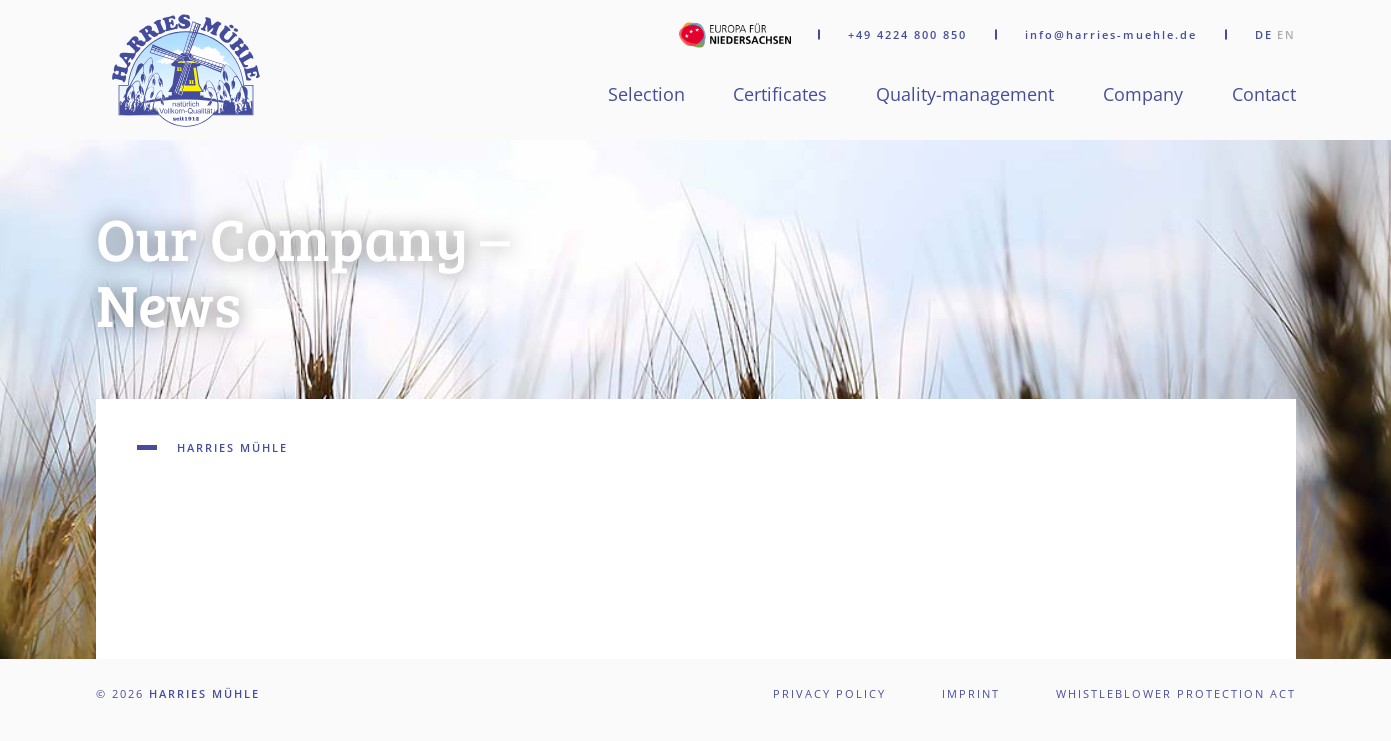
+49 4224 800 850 (907, 35)
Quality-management (965, 94)
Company (1143, 94)
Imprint (971, 693)
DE (1264, 34)
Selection (646, 94)
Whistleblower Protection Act (1176, 693)
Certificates (780, 94)
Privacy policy (829, 693)
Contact (1264, 94)
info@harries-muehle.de (1111, 35)
